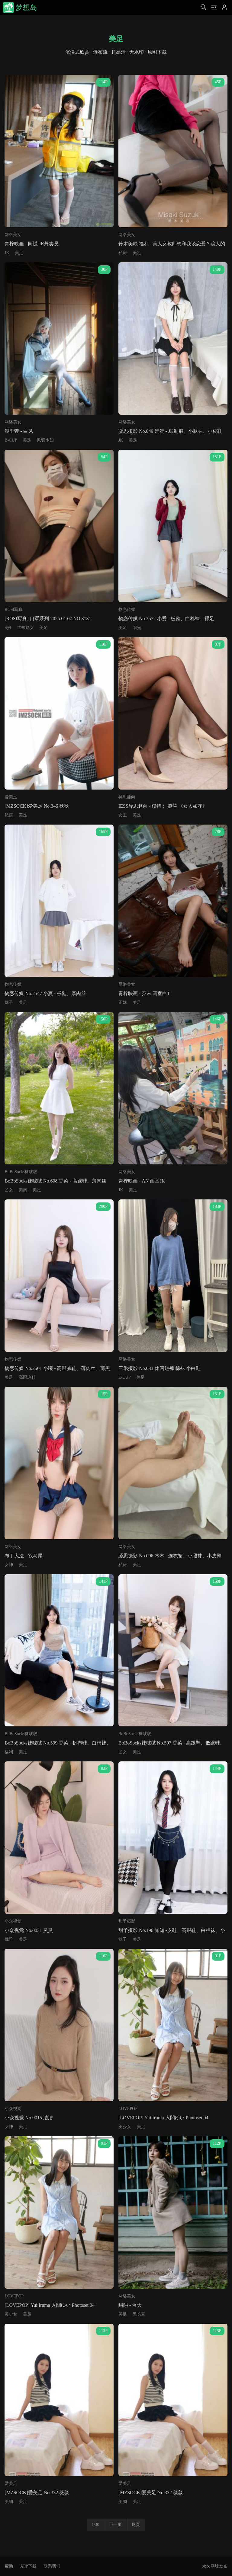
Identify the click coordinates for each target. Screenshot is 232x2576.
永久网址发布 (214, 2566)
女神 (9, 1565)
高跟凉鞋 (27, 1377)
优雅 (9, 1939)
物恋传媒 (126, 609)
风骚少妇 (45, 440)
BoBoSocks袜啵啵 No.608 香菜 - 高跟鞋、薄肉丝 (55, 1180)
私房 (122, 253)
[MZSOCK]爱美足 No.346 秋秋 (37, 806)
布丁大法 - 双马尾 (23, 1555)
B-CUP (11, 440)
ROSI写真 (14, 609)
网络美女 (13, 234)
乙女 (9, 1190)
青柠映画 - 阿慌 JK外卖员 (32, 243)
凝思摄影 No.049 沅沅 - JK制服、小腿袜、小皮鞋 (170, 431)
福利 (9, 1752)
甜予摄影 (126, 1921)
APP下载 (28, 2566)
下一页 (115, 2524)
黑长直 (139, 2314)
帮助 (9, 2566)
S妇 (8, 627)
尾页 (136, 2524)
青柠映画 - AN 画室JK (141, 1180)
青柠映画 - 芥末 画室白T (144, 993)
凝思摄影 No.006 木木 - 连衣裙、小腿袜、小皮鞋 (169, 1555)
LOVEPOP (127, 2108)
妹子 (9, 1002)
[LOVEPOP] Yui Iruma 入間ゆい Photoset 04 (163, 2117)
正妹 (122, 1002)
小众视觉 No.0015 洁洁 (29, 2117)
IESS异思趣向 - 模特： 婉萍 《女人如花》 (162, 806)
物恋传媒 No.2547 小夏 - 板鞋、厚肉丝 (45, 993)
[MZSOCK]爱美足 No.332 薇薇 (37, 2492)
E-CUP (124, 1377)
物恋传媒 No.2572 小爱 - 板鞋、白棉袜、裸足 (166, 618)
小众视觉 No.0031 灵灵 (29, 1930)
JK (7, 253)
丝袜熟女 (25, 627)
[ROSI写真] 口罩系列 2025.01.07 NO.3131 (48, 618)
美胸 (23, 1190)
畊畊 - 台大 (130, 2305)
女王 (122, 815)
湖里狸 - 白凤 (19, 431)
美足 (19, 253)
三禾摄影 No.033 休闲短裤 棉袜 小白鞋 (159, 1368)
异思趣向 (126, 797)
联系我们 (52, 2566)
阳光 (137, 627)
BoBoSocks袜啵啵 (21, 1172)
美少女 (124, 2126)
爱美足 (11, 797)
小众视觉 (13, 1921)
